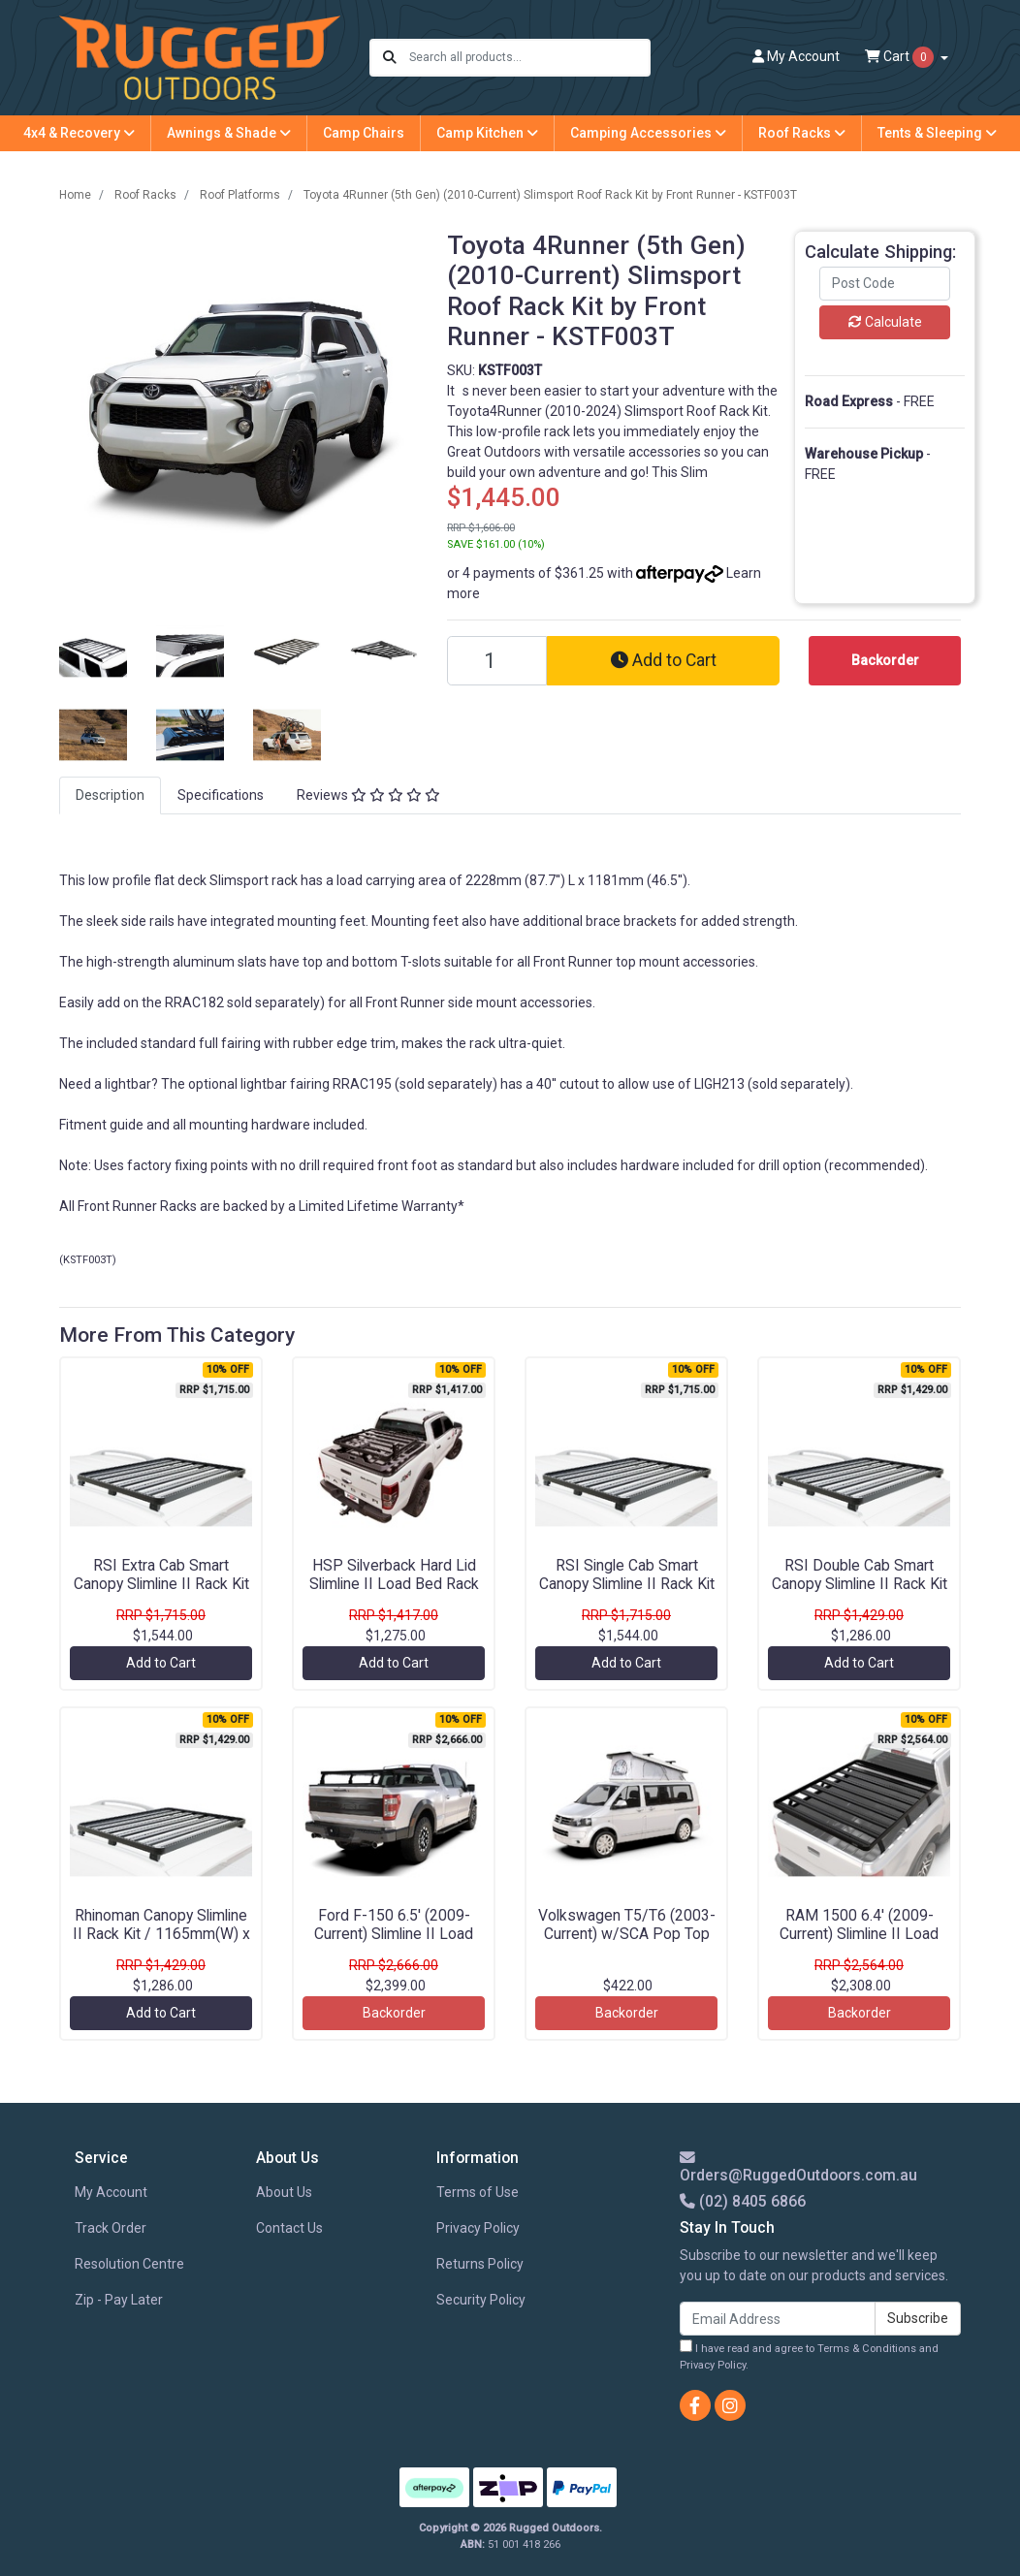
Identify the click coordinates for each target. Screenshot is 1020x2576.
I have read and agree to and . (809, 2355)
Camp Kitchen (487, 133)
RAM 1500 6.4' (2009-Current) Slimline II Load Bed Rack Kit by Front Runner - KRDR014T (859, 1943)
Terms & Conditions (866, 2348)
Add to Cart (664, 660)
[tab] (110, 795)
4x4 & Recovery (79, 133)
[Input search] (529, 58)
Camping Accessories (648, 133)
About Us (284, 2192)
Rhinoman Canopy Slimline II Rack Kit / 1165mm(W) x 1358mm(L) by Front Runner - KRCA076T (161, 1943)
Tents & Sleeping (937, 133)
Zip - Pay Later (119, 2299)
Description (110, 795)
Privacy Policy (478, 2228)
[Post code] (884, 284)
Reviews (368, 795)
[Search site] (389, 58)
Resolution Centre (129, 2264)
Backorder (394, 2012)
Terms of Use (477, 2192)
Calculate (885, 322)
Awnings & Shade (229, 133)
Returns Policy (480, 2264)
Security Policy (481, 2299)
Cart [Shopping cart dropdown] (901, 57)
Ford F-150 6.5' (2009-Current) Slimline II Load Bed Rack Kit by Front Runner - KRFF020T (393, 1943)
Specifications (220, 795)
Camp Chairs (363, 133)
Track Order (110, 2228)
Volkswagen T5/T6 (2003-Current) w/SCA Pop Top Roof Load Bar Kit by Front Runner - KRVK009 (627, 1943)
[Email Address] (778, 2319)
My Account (111, 2192)
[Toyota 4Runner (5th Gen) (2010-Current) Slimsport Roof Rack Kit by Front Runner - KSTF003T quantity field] (497, 660)
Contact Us (289, 2228)
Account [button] (796, 56)
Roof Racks (801, 133)
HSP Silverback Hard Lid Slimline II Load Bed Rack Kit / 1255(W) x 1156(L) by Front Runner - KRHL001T (393, 1593)
